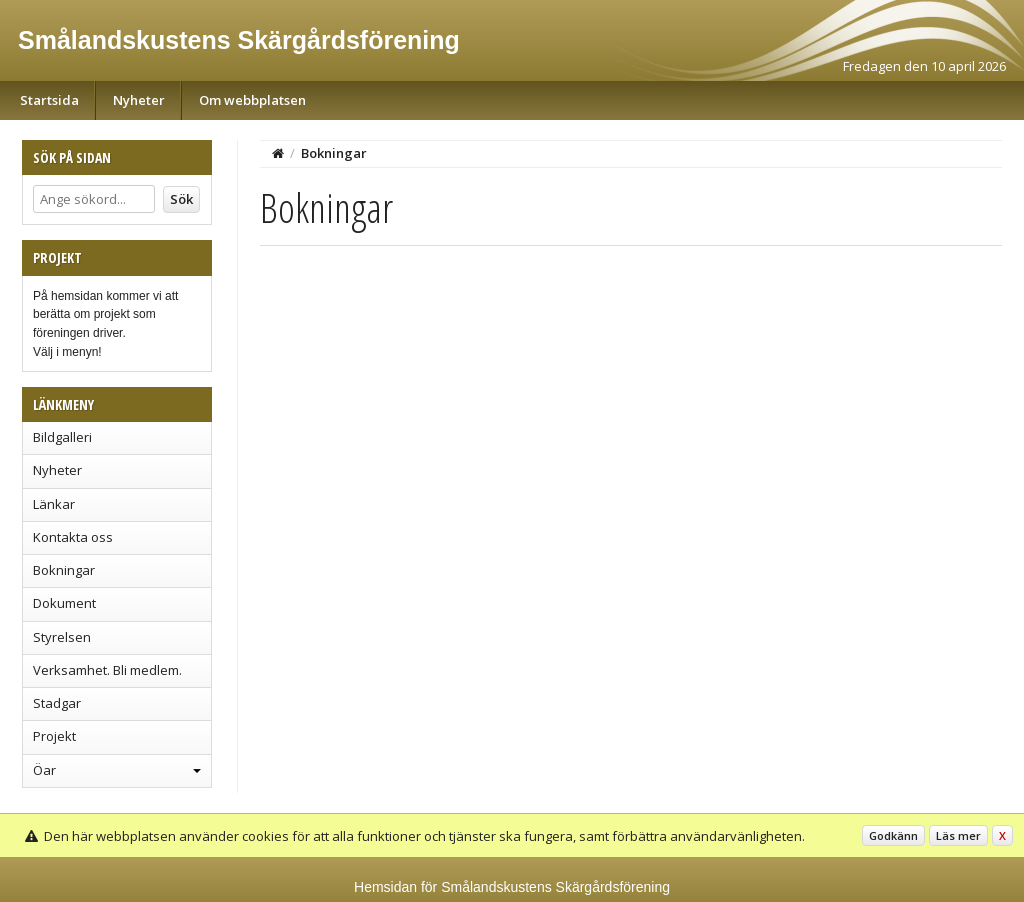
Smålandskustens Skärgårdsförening (239, 40)
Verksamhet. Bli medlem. (107, 670)
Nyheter (139, 100)
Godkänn (893, 835)
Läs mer (958, 835)
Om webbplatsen (252, 100)
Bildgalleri (62, 437)
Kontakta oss (73, 537)
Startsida (49, 100)
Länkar (54, 504)
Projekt (54, 736)
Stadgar (57, 703)
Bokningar (64, 570)
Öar (44, 770)
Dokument (64, 603)
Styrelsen (62, 637)
